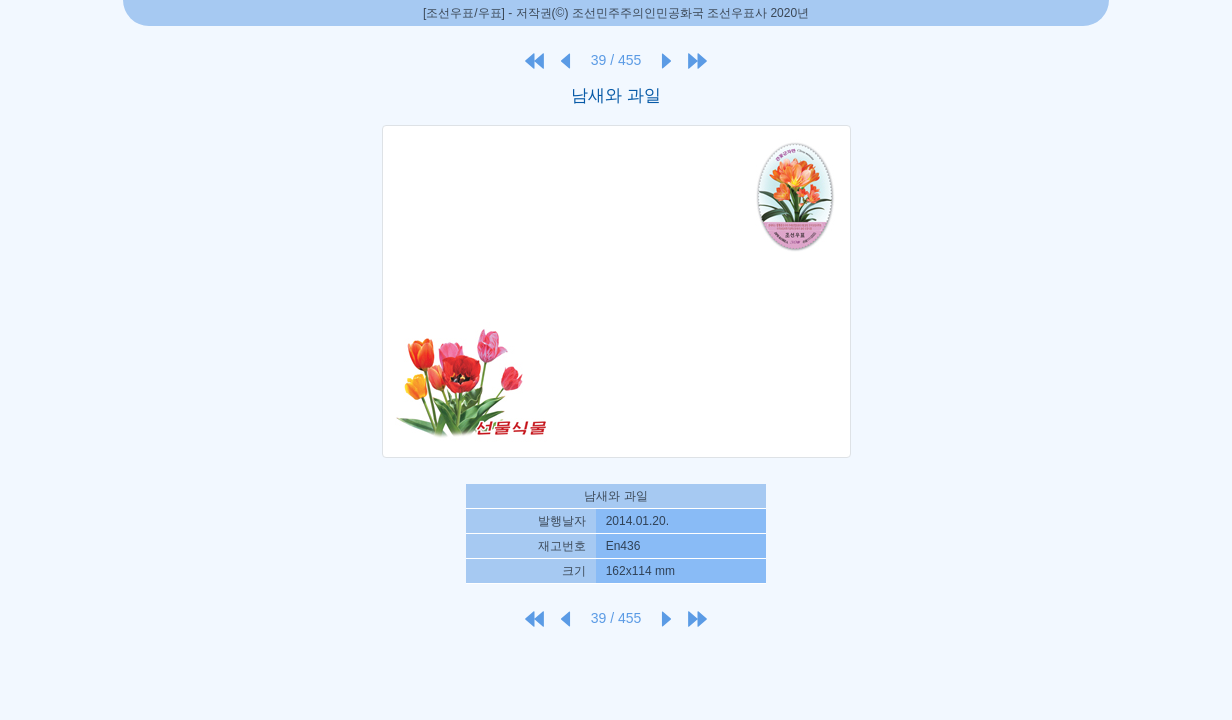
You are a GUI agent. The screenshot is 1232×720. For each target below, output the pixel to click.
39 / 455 (616, 60)
